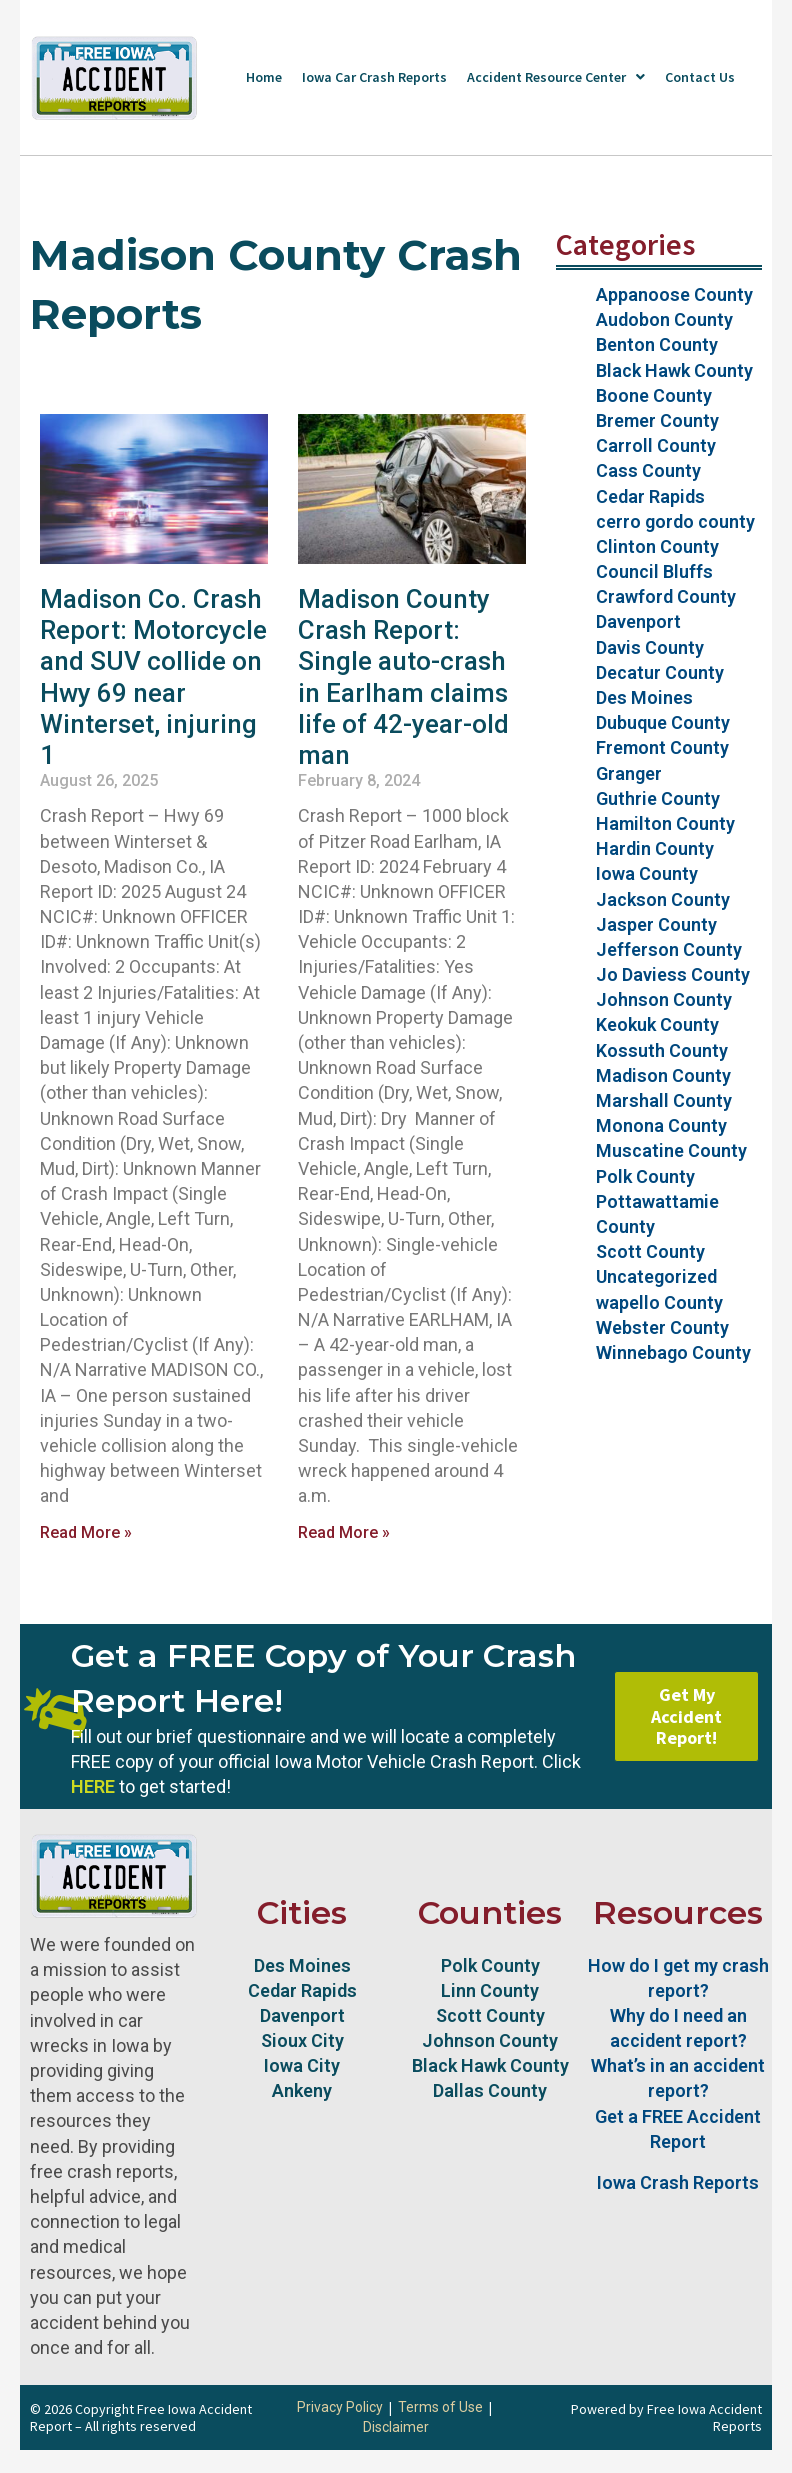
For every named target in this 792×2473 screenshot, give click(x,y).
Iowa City (302, 2065)
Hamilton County (665, 823)
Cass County (648, 470)
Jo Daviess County (673, 974)
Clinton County (657, 546)
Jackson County (663, 899)
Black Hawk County (674, 370)
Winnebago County (673, 1352)
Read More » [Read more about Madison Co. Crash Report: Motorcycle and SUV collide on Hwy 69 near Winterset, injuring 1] (86, 1532)
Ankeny (302, 2090)
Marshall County (664, 1100)
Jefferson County (669, 949)
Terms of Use (440, 2407)
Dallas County (490, 2090)
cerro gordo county (675, 521)
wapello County (659, 1302)
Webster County (662, 1327)
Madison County (663, 1075)
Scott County (650, 1251)
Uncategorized (656, 1276)
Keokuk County (657, 1024)
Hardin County (655, 848)
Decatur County (660, 672)
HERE (93, 1786)
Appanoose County (674, 294)
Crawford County (666, 596)
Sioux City (302, 2040)
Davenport (638, 621)
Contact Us (700, 77)
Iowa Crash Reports (678, 2182)
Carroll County (656, 445)
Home (264, 77)
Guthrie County (658, 798)
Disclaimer (396, 2427)
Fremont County (662, 747)
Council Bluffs (654, 571)
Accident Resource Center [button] (556, 77)
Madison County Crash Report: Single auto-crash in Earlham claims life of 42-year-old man (403, 677)
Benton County (657, 344)
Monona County (661, 1125)
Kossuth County (662, 1050)
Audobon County (664, 319)
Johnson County (664, 999)
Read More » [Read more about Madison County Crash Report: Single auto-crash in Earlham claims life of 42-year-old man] (344, 1532)
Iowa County (647, 873)
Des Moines (644, 697)
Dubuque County (663, 722)
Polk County (645, 1176)
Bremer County (657, 420)
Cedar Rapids (650, 496)
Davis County (650, 647)
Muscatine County (671, 1150)
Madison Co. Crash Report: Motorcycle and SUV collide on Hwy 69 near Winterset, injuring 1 (153, 677)
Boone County (654, 395)
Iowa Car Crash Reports (374, 77)
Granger (629, 773)
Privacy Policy (340, 2407)
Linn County (490, 1990)
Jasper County (656, 924)
